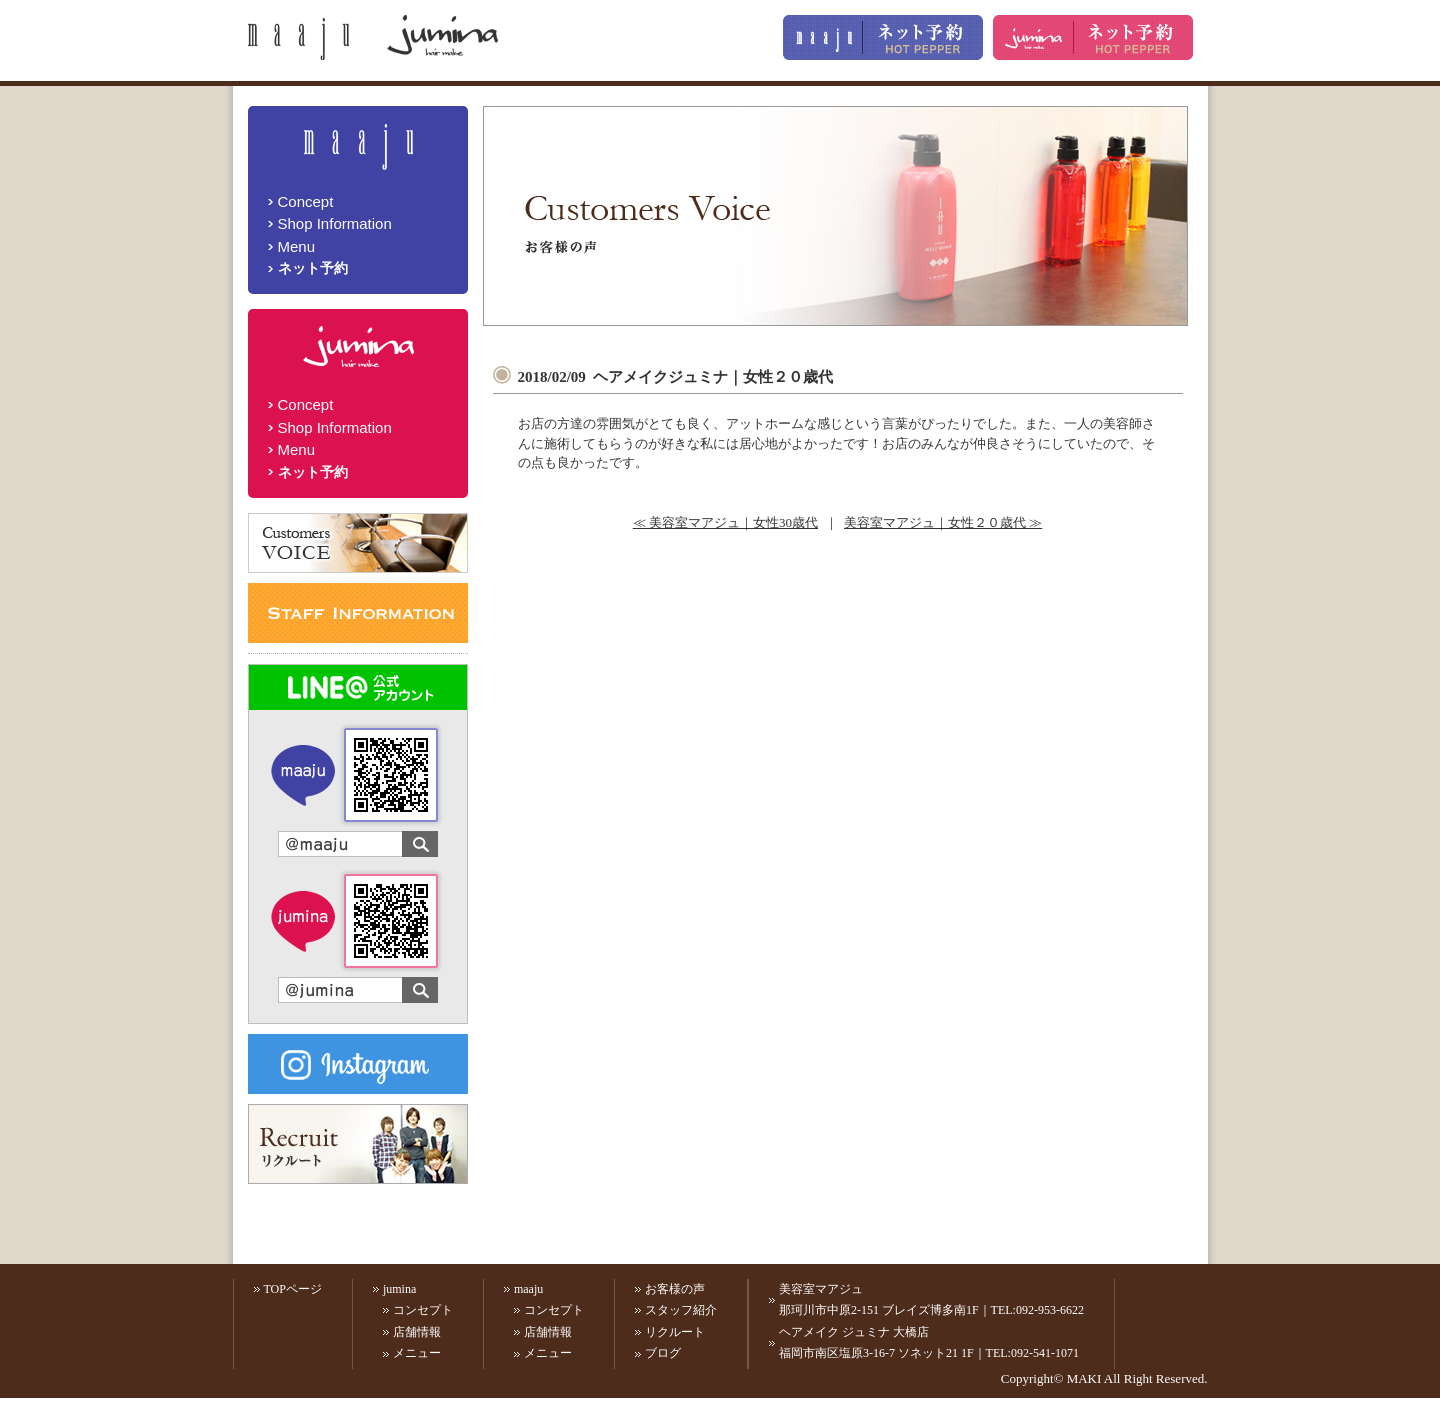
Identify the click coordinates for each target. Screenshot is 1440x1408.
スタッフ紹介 (681, 1310)
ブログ (663, 1353)
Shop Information (335, 223)
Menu (297, 246)
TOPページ (293, 1289)
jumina (399, 1289)
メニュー (417, 1353)
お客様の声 (675, 1289)
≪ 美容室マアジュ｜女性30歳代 (725, 522)
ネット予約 (313, 268)
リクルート (675, 1332)
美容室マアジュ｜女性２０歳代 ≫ (943, 522)
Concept (306, 201)
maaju (528, 1289)
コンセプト (423, 1310)
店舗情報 (417, 1332)
